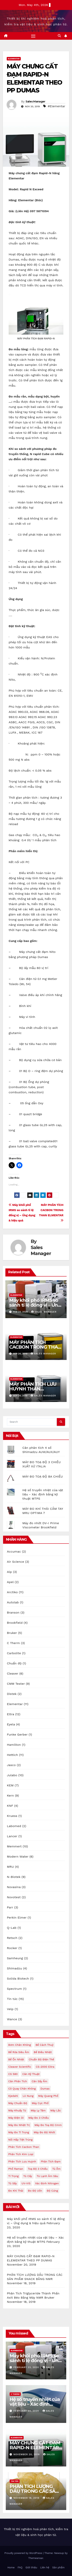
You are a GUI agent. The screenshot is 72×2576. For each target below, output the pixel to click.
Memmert (14, 1846)
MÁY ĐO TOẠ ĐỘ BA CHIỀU (42, 1476)
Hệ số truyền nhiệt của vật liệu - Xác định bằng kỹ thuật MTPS (42, 1494)
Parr (10, 1907)
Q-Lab (12, 1928)
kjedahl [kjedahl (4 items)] (13, 2095)
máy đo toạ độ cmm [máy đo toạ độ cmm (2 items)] (48, 2125)
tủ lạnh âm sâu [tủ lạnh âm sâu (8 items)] (47, 2176)
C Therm (13, 1643)
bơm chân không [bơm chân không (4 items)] (19, 2044)
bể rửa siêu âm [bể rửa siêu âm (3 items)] (18, 2052)
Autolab (13, 1602)
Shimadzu (14, 1968)
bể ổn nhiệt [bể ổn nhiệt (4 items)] (16, 2059)
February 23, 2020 (26, 2367)
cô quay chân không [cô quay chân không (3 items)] (22, 2088)
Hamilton (14, 1744)
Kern (10, 1795)
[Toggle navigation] (33, 36)
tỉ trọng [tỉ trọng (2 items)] (13, 2176)
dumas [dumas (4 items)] (45, 2088)
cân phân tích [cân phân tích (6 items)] (17, 2081)
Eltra (10, 1714)
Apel (10, 1582)
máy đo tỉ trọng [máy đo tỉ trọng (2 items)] (18, 2132)
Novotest (14, 1897)
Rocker (12, 1948)
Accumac (14, 1551)
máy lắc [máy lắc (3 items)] (55, 2110)
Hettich (12, 1755)
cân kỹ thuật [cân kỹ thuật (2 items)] (31, 2073)
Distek (12, 1694)
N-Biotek (13, 1877)
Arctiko (12, 1592)
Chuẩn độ (14, 1663)
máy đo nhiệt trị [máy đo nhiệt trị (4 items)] (19, 2125)
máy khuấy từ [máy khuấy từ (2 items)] (17, 2110)
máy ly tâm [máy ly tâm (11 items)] (38, 2110)
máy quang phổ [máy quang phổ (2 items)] (48, 2095)
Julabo (12, 1775)
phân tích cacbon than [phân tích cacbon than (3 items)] (23, 2146)
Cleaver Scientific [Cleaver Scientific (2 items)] (19, 2066)
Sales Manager (35, 101)
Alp (9, 1572)
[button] (59, 36)
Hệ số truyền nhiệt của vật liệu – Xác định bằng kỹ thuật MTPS (35, 2404)
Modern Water (17, 1856)
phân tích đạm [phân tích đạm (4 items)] (50, 2161)
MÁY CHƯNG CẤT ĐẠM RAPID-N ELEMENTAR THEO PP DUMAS (35, 2447)
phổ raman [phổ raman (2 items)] (15, 2168)
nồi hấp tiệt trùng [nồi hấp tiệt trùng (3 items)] (20, 2139)
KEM (10, 1785)
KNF (10, 1805)
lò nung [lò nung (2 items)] (28, 2095)
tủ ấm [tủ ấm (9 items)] (56, 2168)
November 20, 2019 (27, 2454)
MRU (10, 1867)
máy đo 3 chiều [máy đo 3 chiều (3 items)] (38, 2117)
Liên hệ (44, 2567)
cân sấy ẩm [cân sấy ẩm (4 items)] (39, 2081)
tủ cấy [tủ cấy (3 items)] (27, 2176)
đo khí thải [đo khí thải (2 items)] (15, 2190)
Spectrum (14, 1989)
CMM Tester (16, 1683)
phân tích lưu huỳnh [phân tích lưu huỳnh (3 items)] (22, 2161)
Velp (10, 2009)
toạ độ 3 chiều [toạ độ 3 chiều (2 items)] (38, 2168)
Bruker (12, 1633)
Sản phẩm (58, 2567)
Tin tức (12, 1999)
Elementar (14, 59)
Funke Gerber (17, 1734)
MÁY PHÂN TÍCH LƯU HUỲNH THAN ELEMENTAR (32, 1388)
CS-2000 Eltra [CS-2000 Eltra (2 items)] (45, 2066)
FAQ (20, 2567)
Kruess (12, 1816)
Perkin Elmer (16, 1917)
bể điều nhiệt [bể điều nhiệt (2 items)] (43, 2052)
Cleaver (12, 1673)
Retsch (12, 1938)
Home (11, 2567)
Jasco (11, 1765)
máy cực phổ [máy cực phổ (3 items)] (40, 2103)
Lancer (12, 1836)
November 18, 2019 (26, 2498)
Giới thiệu (31, 2567)
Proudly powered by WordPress (23, 2553)
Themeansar (35, 2558)
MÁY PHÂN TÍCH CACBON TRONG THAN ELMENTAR (35, 1347)
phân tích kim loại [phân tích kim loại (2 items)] (20, 2154)
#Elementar (56, 106)
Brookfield (15, 1622)
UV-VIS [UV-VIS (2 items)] (26, 2183)
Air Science (15, 1561)
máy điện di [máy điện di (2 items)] (16, 2117)
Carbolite (14, 1653)
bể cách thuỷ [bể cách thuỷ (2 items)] (44, 2044)
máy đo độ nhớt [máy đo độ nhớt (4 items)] (44, 2132)
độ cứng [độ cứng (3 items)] (52, 2190)
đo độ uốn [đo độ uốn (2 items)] (35, 2190)
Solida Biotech (18, 1978)
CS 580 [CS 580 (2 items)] (13, 2073)
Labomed (14, 1826)
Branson (13, 1612)
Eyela (11, 1724)
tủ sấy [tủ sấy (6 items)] (12, 2183)
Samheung (15, 1958)
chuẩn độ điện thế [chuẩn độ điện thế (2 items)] (41, 2059)
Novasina (14, 1887)
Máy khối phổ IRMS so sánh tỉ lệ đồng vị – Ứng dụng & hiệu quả (35, 1305)
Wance (12, 2019)
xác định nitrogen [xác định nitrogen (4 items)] (47, 2183)
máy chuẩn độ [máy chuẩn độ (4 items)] (17, 2103)
